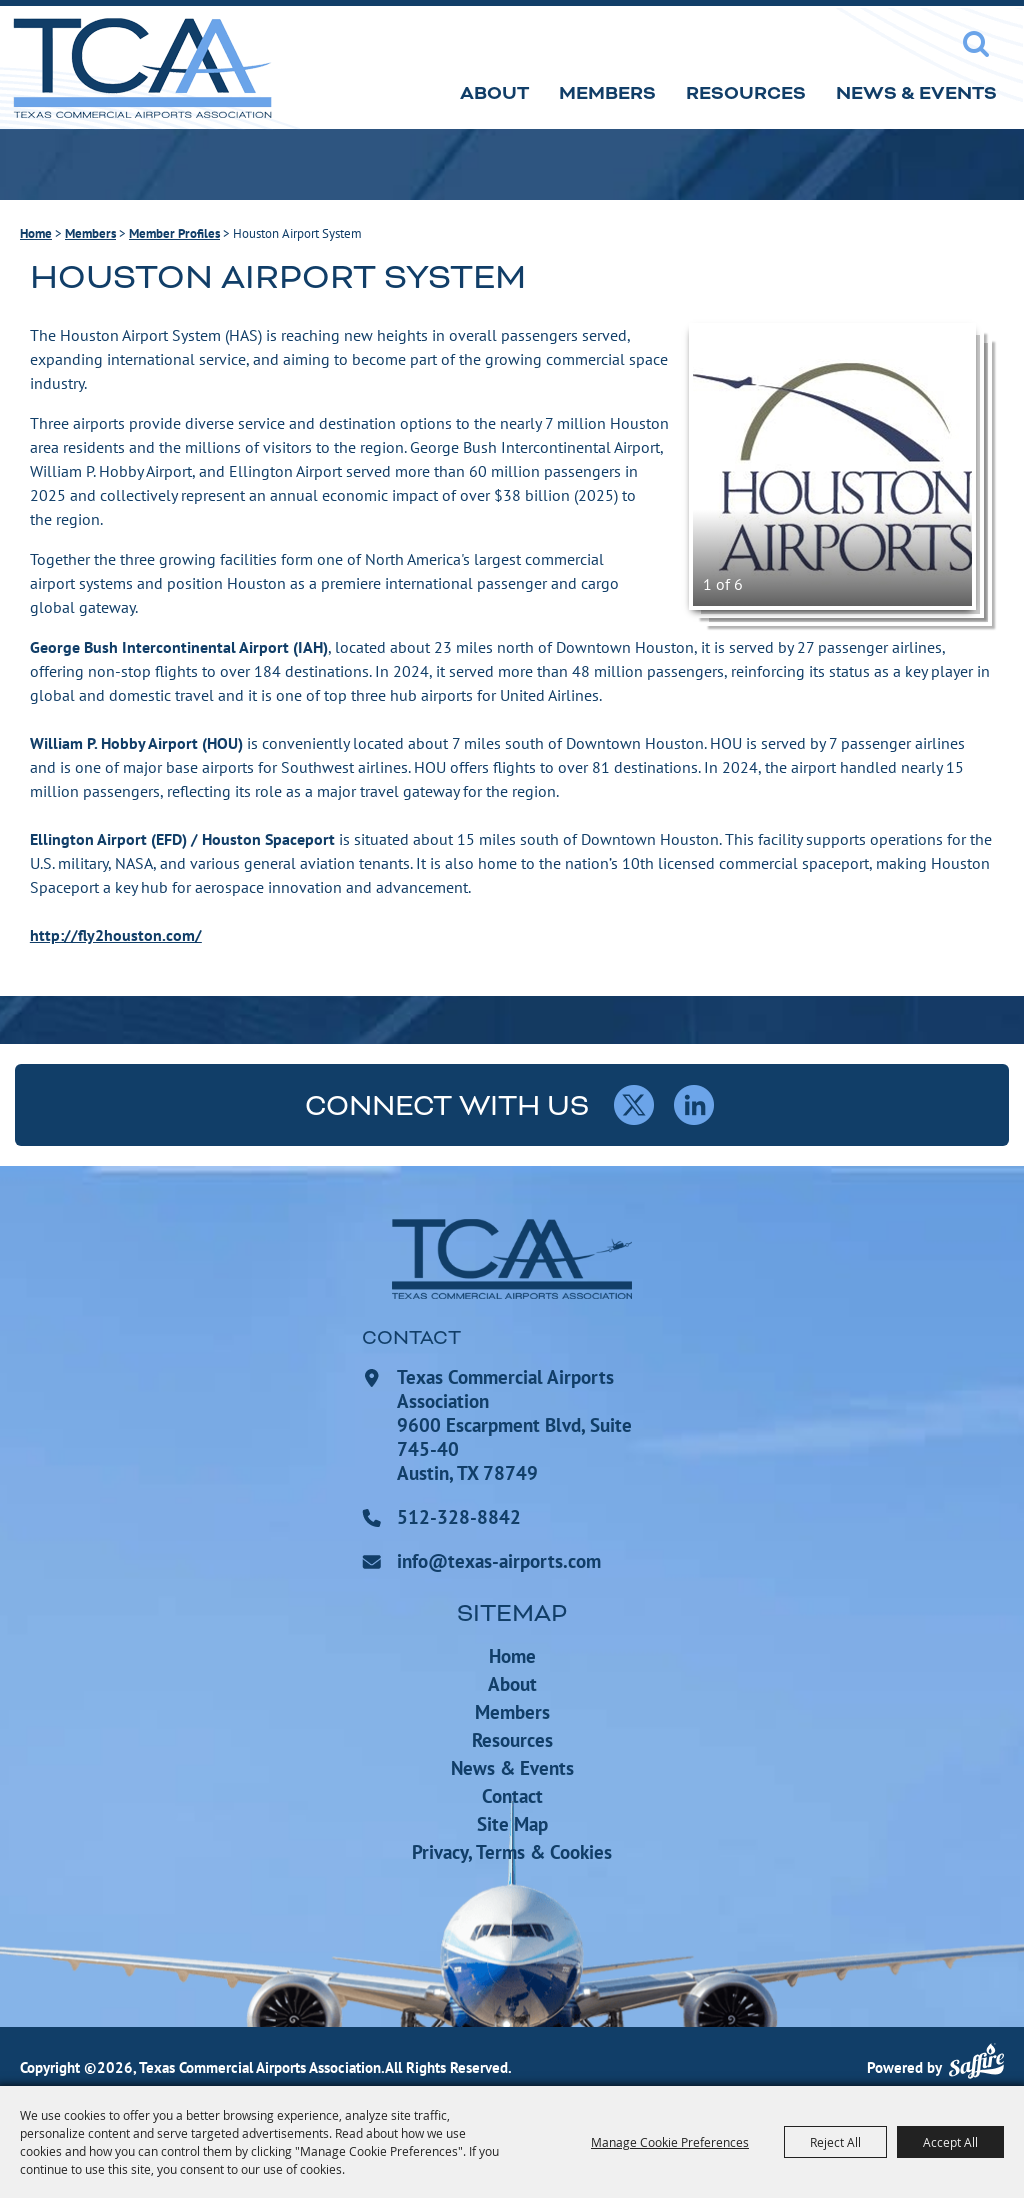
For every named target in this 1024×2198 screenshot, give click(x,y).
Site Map (512, 1824)
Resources (746, 93)
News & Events (916, 93)
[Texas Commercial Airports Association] (142, 68)
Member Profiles (174, 233)
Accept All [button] (950, 2142)
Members (607, 93)
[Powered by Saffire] (976, 2064)
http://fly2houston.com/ (116, 935)
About (494, 93)
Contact (512, 1796)
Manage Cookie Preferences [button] (670, 2142)
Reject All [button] (835, 2142)
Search (976, 44)
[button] (832, 466)
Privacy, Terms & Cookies (512, 1852)
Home (36, 233)
